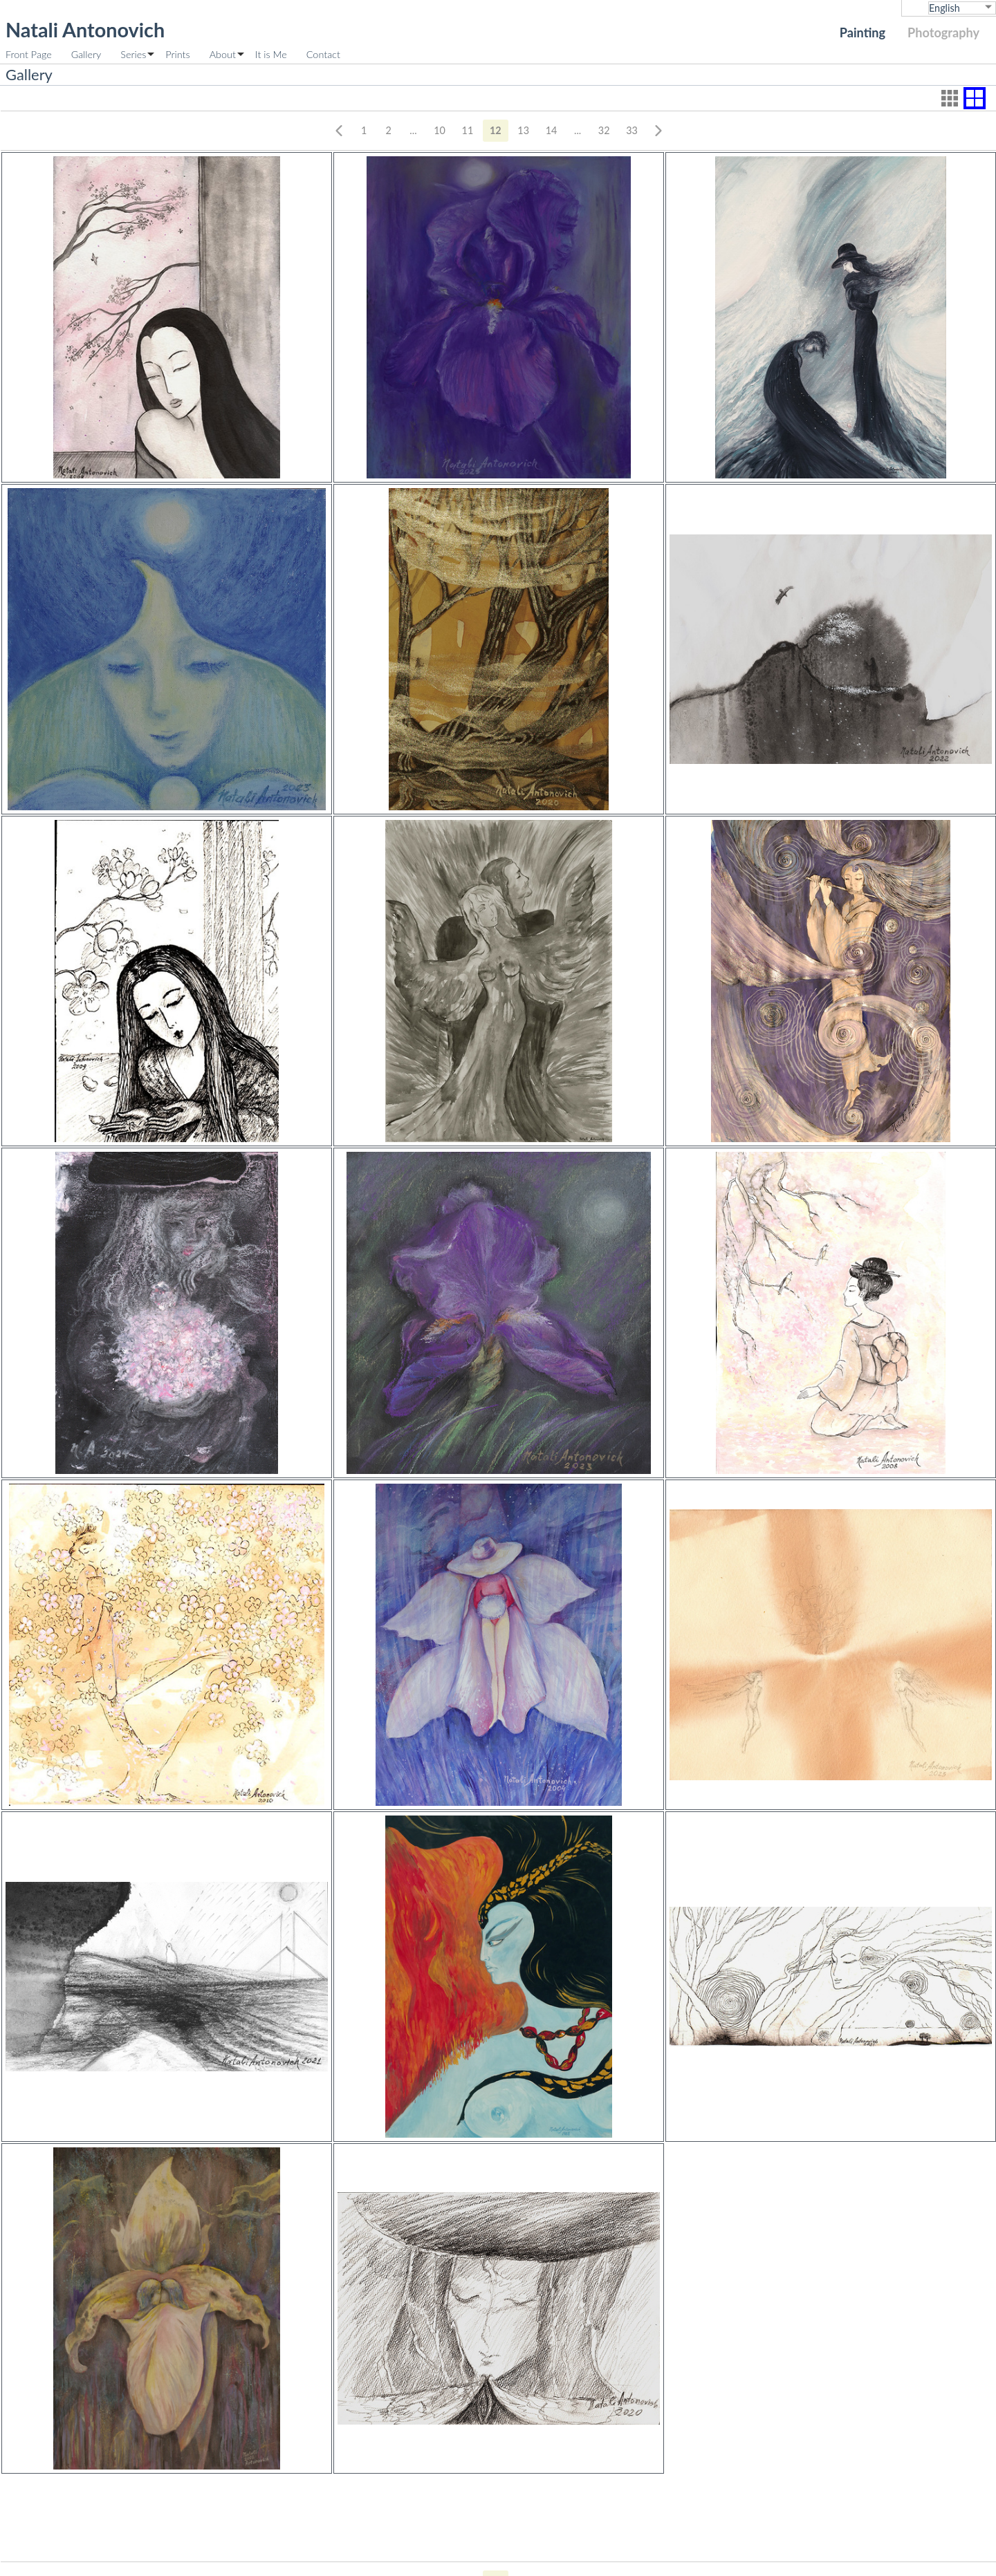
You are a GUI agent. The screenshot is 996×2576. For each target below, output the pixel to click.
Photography (943, 32)
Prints (177, 54)
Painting (862, 32)
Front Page (29, 54)
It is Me (271, 54)
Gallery (86, 54)
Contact (323, 54)
